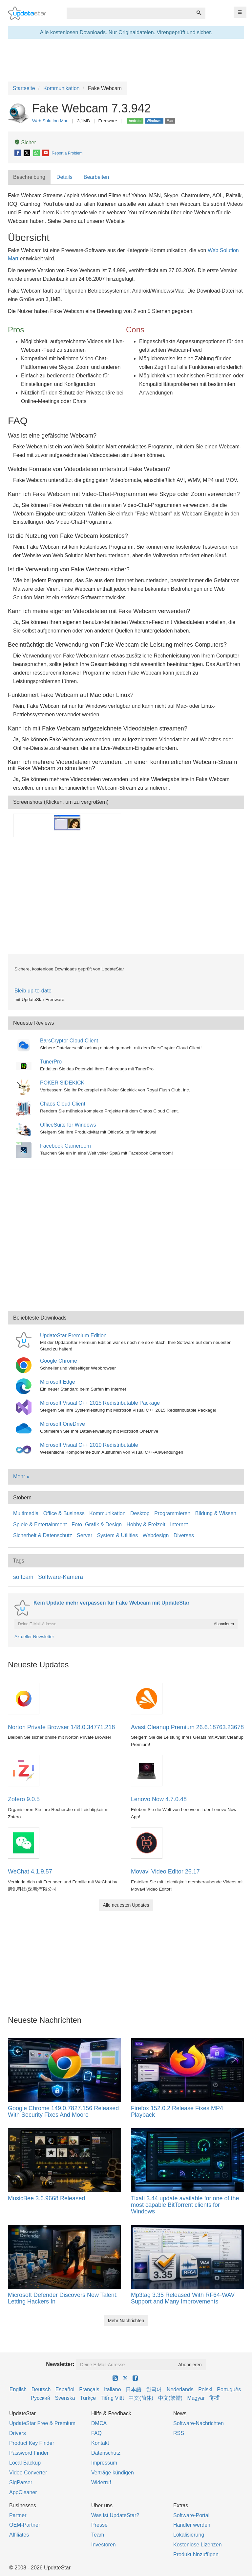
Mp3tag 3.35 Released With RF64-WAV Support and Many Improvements (183, 2298)
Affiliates (19, 2535)
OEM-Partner (24, 2525)
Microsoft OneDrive (62, 1424)
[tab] (29, 177)
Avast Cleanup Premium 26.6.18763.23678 (187, 1727)
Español (64, 2389)
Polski (205, 2389)
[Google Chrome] (25, 1365)
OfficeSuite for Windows (68, 1125)
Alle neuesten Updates (126, 1905)
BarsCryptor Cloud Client (69, 1040)
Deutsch (41, 2389)
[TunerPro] (25, 1065)
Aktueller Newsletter (34, 1636)
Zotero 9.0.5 (24, 1799)
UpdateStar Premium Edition (73, 1335)
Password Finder (29, 2453)
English (18, 2389)
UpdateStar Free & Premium (42, 2423)
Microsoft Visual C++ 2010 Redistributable (89, 1445)
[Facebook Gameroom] (25, 1150)
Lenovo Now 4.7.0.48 (159, 1799)
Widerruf (101, 2482)
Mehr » (21, 1476)
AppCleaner (23, 2492)
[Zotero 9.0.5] (23, 1770)
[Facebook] (18, 153)
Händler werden (191, 2525)
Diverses (184, 1535)
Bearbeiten (96, 177)
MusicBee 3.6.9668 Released (46, 2198)
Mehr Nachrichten (126, 2320)
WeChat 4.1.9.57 (30, 1871)
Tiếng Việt (112, 2398)
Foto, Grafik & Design (97, 1524)
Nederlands (180, 2389)
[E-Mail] (46, 153)
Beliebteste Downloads (40, 1318)
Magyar (196, 2398)
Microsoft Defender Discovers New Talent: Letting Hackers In (63, 2298)
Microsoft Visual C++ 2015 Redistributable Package (100, 1403)
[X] (27, 153)
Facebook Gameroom (65, 1146)
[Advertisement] (126, 902)
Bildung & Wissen (215, 1513)
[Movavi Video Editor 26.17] (146, 1842)
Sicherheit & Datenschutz (42, 1535)
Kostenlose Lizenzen (197, 2544)
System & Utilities (117, 1535)
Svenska (65, 2398)
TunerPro (51, 1061)
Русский (40, 2398)
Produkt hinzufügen (196, 2554)
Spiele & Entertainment (40, 1524)
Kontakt (100, 2443)
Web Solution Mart (50, 120)
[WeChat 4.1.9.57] (23, 1842)
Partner (17, 2515)
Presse (99, 2525)
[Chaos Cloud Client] (25, 1107)
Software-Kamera (60, 1577)
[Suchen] (198, 13)
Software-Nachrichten (198, 2423)
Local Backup (25, 2463)
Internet (179, 1524)
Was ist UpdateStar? (115, 2515)
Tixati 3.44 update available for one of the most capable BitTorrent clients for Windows (185, 2205)
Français (89, 2389)
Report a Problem (67, 153)
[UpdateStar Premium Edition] (25, 1339)
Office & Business (64, 1513)
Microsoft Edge (57, 1382)
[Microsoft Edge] (25, 1386)
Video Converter (28, 2472)
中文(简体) (141, 2398)
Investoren (103, 2544)
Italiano (112, 2389)
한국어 (154, 2389)
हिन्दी (214, 2398)
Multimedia (25, 1513)
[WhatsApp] (37, 153)
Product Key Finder (31, 2443)
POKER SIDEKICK (62, 1082)
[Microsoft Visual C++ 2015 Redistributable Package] (25, 1407)
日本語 (133, 2389)
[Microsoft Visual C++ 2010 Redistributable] (25, 1449)
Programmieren (172, 1513)
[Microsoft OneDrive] (25, 1428)
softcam (23, 1577)
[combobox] (130, 13)
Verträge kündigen (112, 2472)
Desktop (140, 1513)
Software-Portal (191, 2515)
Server (84, 1535)
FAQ (96, 2433)
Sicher (25, 142)
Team (97, 2535)
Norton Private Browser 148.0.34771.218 (61, 1727)
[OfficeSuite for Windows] (25, 1129)
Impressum (104, 2463)
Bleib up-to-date (33, 990)
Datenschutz (105, 2453)
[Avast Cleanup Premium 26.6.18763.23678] (146, 1698)
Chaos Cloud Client (62, 1104)
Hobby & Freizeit (146, 1524)
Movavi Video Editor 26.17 (165, 1871)
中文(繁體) (170, 2398)
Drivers (17, 2433)
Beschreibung (29, 177)
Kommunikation (107, 1513)
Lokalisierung (188, 2535)
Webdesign (156, 1535)
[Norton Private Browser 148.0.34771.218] (23, 1698)
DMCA (99, 2423)
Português (229, 2389)
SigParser (20, 2482)
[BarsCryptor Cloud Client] (25, 1044)
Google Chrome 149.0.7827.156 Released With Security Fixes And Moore (63, 2111)
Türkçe (88, 2398)
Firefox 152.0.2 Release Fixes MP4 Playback (177, 2111)
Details (64, 177)
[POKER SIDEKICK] (25, 1086)
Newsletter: (60, 2364)
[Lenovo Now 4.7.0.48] (146, 1770)
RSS (178, 2433)
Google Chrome (58, 1361)
